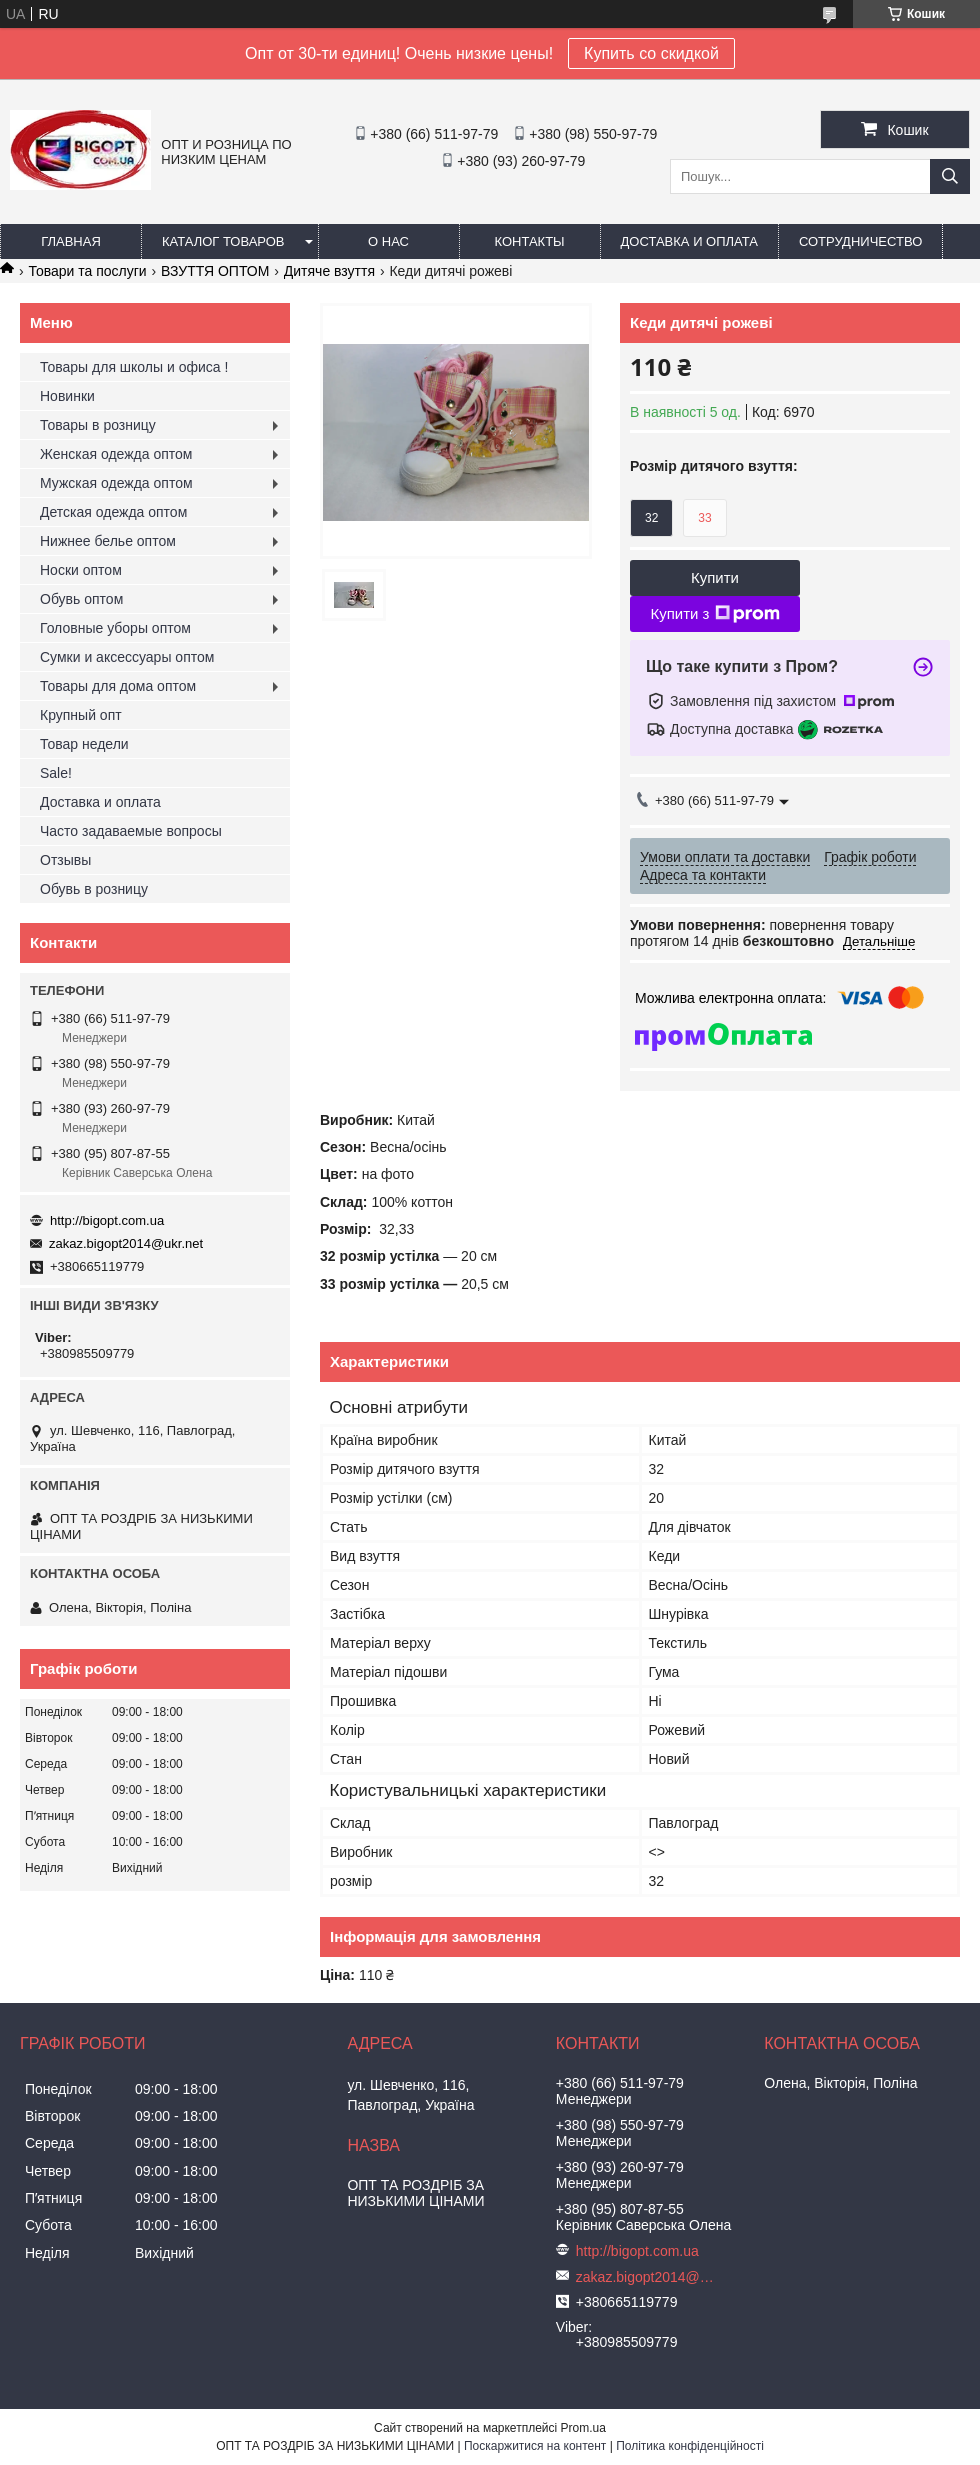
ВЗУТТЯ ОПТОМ (215, 271)
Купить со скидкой (651, 53)
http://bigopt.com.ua (107, 1220)
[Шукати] (950, 176)
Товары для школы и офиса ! (134, 367)
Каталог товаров (223, 241)
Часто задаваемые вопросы (131, 831)
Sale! (56, 773)
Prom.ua (583, 2428)
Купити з (714, 614)
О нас (388, 241)
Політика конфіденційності (690, 2446)
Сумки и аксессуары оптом (127, 657)
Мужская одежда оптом (116, 483)
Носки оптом (81, 570)
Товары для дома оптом (118, 686)
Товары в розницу (98, 425)
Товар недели (84, 744)
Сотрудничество (860, 241)
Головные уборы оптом (115, 628)
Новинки (67, 396)
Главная (71, 241)
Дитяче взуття (329, 271)
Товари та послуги (87, 271)
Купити (715, 577)
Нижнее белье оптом (108, 541)
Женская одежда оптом (116, 454)
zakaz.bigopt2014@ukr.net (126, 1243)
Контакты (529, 241)
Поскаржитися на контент (535, 2446)
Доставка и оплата (689, 241)
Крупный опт (81, 715)
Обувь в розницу (94, 889)
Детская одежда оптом (113, 512)
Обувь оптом (81, 599)
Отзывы (65, 860)
